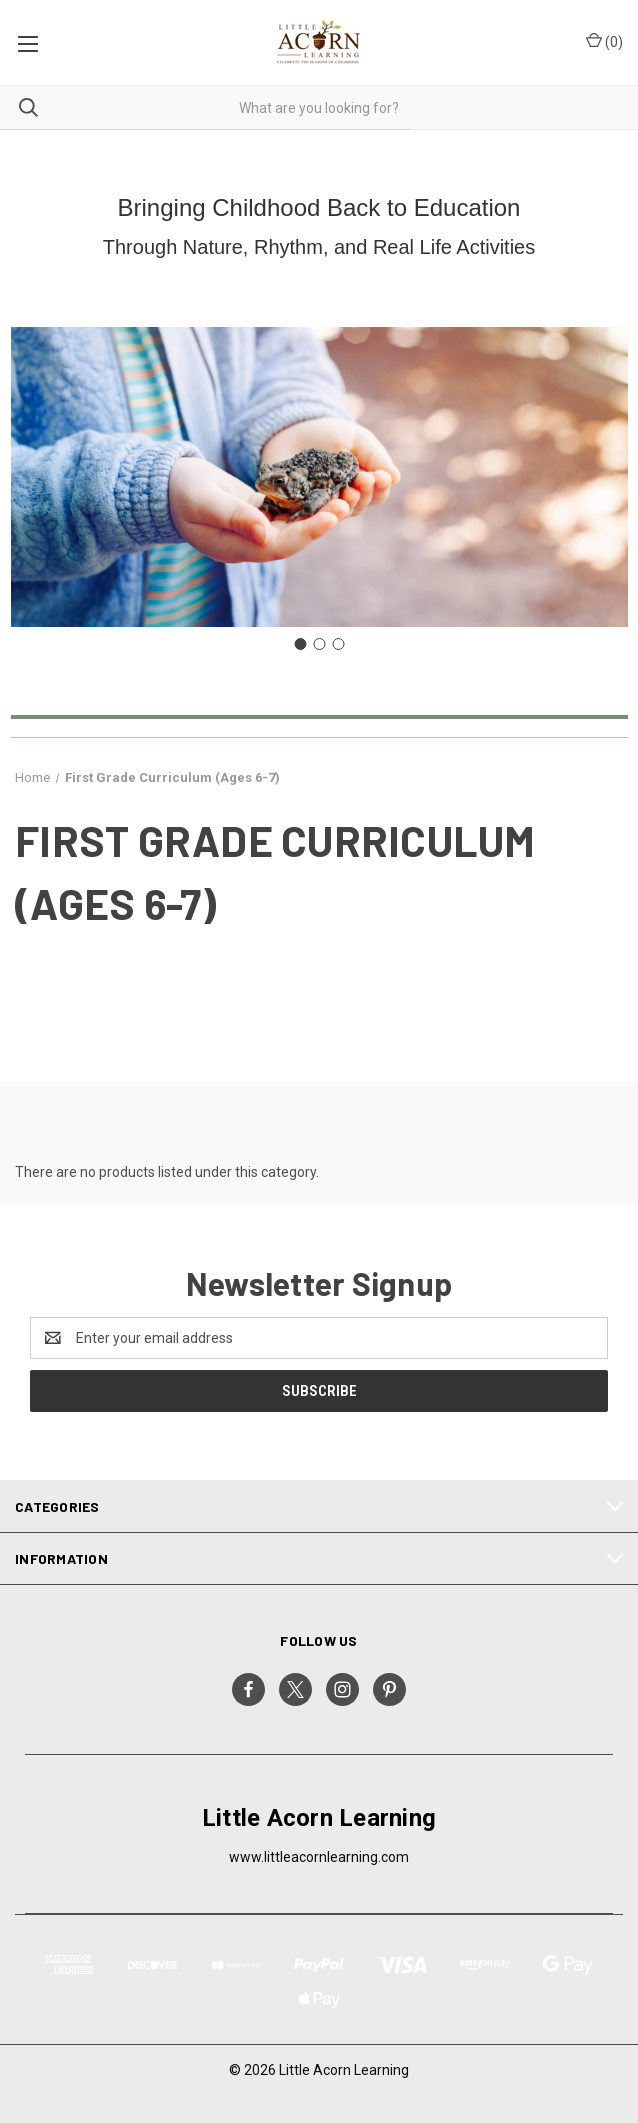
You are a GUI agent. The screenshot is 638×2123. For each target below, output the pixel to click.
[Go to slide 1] (300, 644)
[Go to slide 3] (338, 644)
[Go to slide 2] (319, 644)
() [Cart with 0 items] (604, 41)
